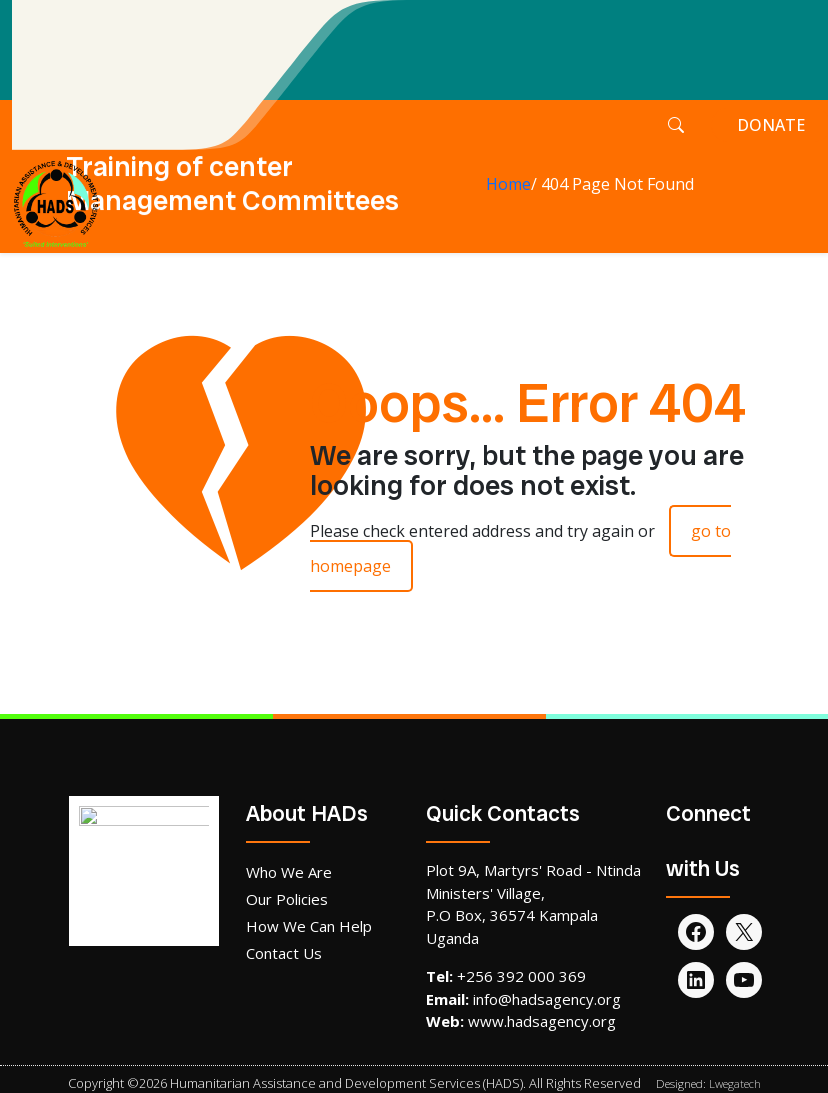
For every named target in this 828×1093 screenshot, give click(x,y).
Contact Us (284, 953)
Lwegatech (735, 1083)
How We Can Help (309, 926)
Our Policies (287, 899)
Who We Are (289, 872)
